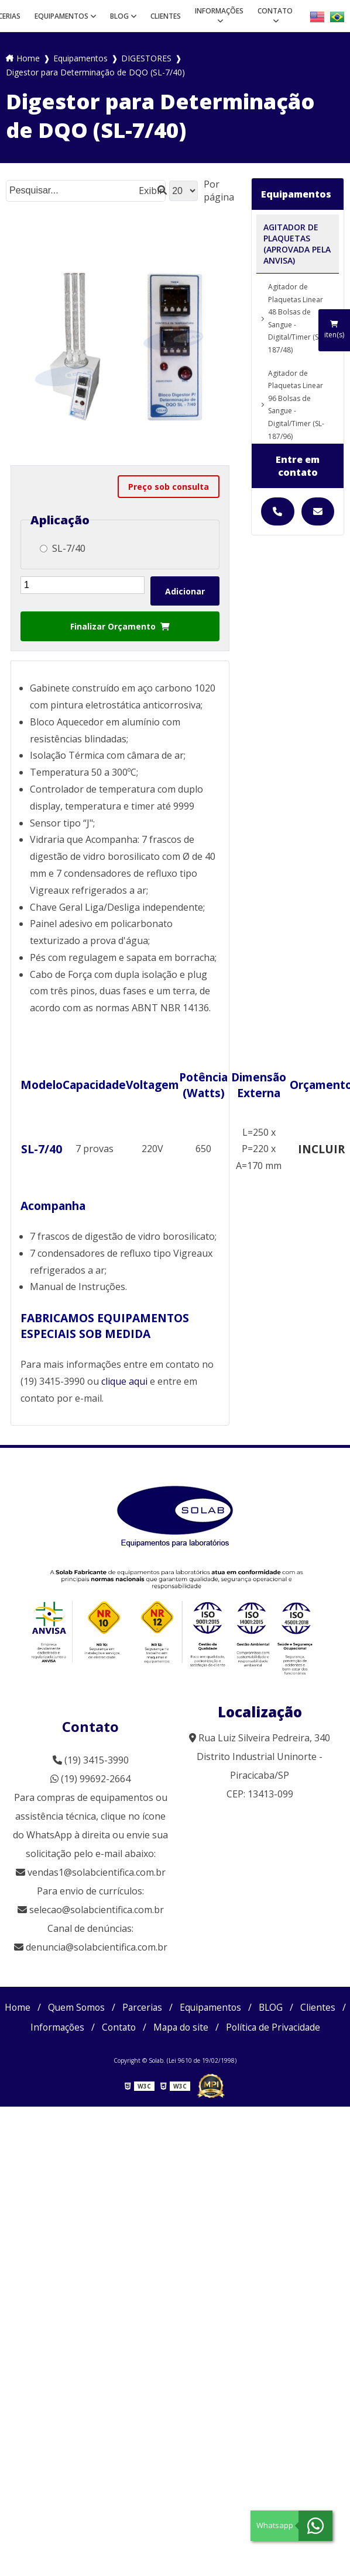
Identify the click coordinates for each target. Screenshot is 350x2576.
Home (41, 2007)
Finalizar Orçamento (120, 626)
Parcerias (167, 2007)
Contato (275, 11)
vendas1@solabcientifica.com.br (91, 1872)
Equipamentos (61, 16)
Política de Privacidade (175, 2047)
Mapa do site (259, 2027)
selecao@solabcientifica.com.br (96, 1909)
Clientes (165, 16)
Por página (219, 190)
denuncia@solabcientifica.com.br (96, 1947)
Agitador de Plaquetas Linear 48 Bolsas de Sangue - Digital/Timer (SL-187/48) (296, 318)
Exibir (151, 190)
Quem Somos (100, 2007)
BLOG (119, 16)
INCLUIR (321, 1149)
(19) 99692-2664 (90, 1778)
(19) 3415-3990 (91, 1760)
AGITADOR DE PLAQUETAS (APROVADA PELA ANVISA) (297, 244)
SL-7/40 (62, 548)
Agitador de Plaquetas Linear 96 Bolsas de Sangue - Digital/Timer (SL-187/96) (296, 404)
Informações (219, 11)
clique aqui (124, 1381)
